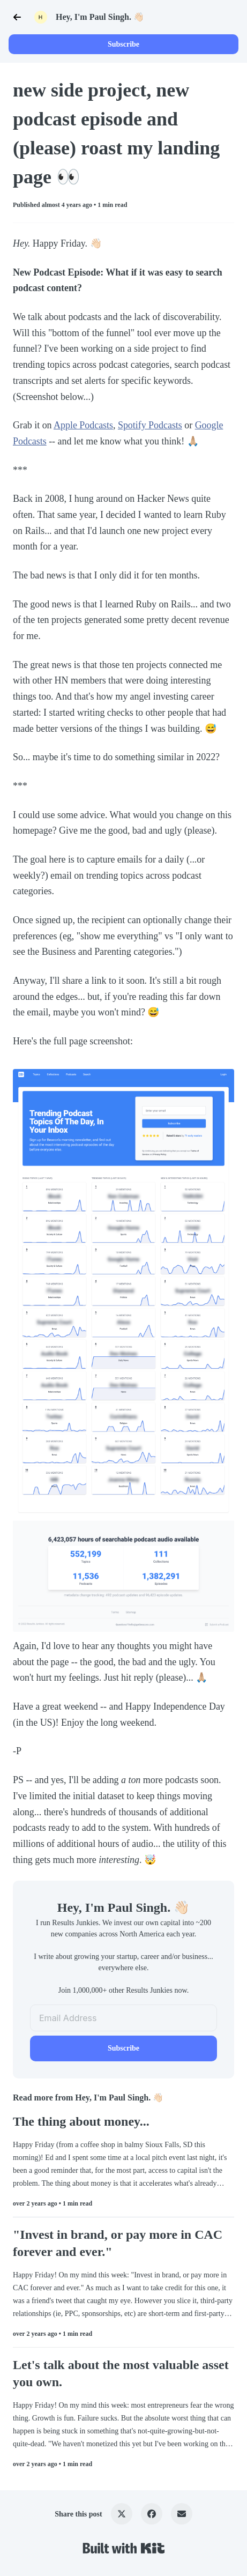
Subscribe (123, 44)
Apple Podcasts (83, 425)
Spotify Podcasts (150, 425)
